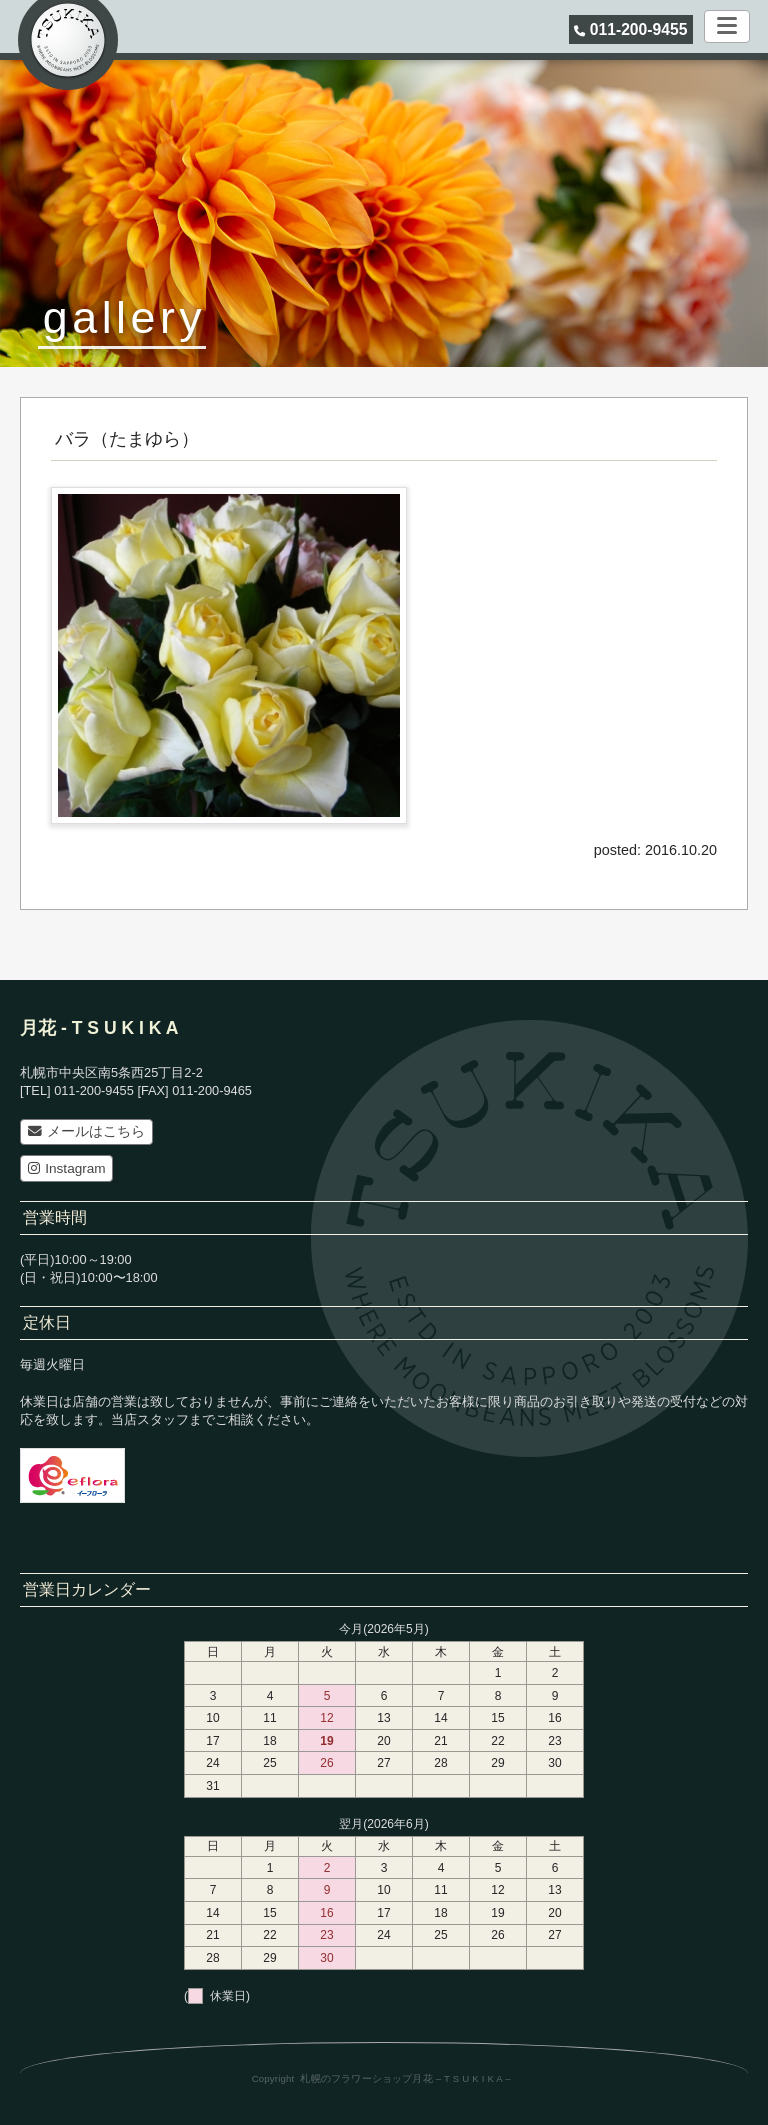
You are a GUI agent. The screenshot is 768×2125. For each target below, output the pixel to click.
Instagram (67, 1168)
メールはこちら (86, 1131)
